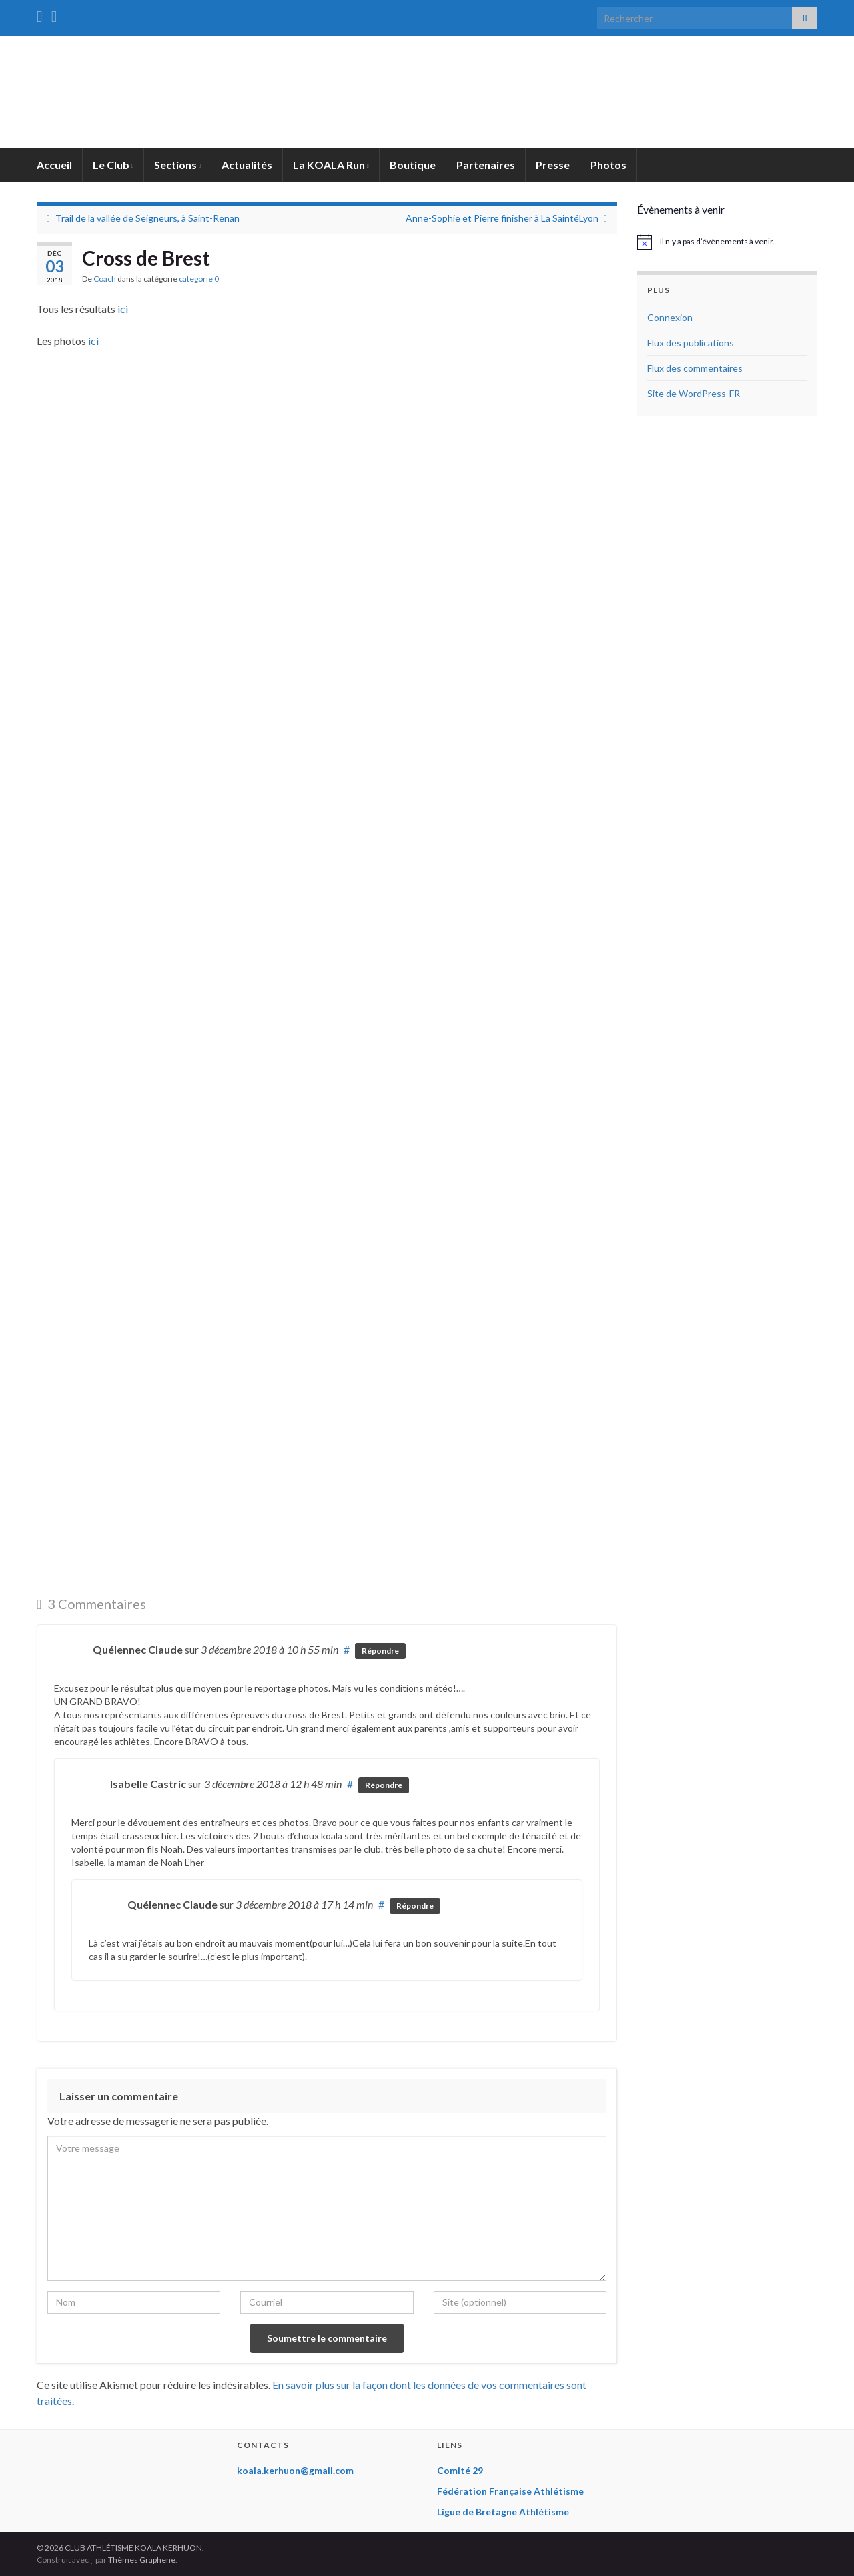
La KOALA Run (331, 164)
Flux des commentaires (695, 368)
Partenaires (485, 164)
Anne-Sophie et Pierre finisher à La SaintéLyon (502, 218)
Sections (177, 164)
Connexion (670, 317)
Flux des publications (690, 342)
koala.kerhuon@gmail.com (295, 2470)
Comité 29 (460, 2470)
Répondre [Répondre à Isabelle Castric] (383, 1785)
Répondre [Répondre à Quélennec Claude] (380, 1651)
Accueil (54, 164)
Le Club (113, 164)
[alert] (727, 242)
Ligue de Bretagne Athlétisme (503, 2511)
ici (122, 308)
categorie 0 (199, 279)
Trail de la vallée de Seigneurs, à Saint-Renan (147, 218)
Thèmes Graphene (141, 2560)
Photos (608, 164)
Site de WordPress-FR (693, 393)
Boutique (413, 164)
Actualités (247, 164)
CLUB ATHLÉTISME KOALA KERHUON (427, 94)
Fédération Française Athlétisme (510, 2491)
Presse (553, 164)
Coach (104, 279)
